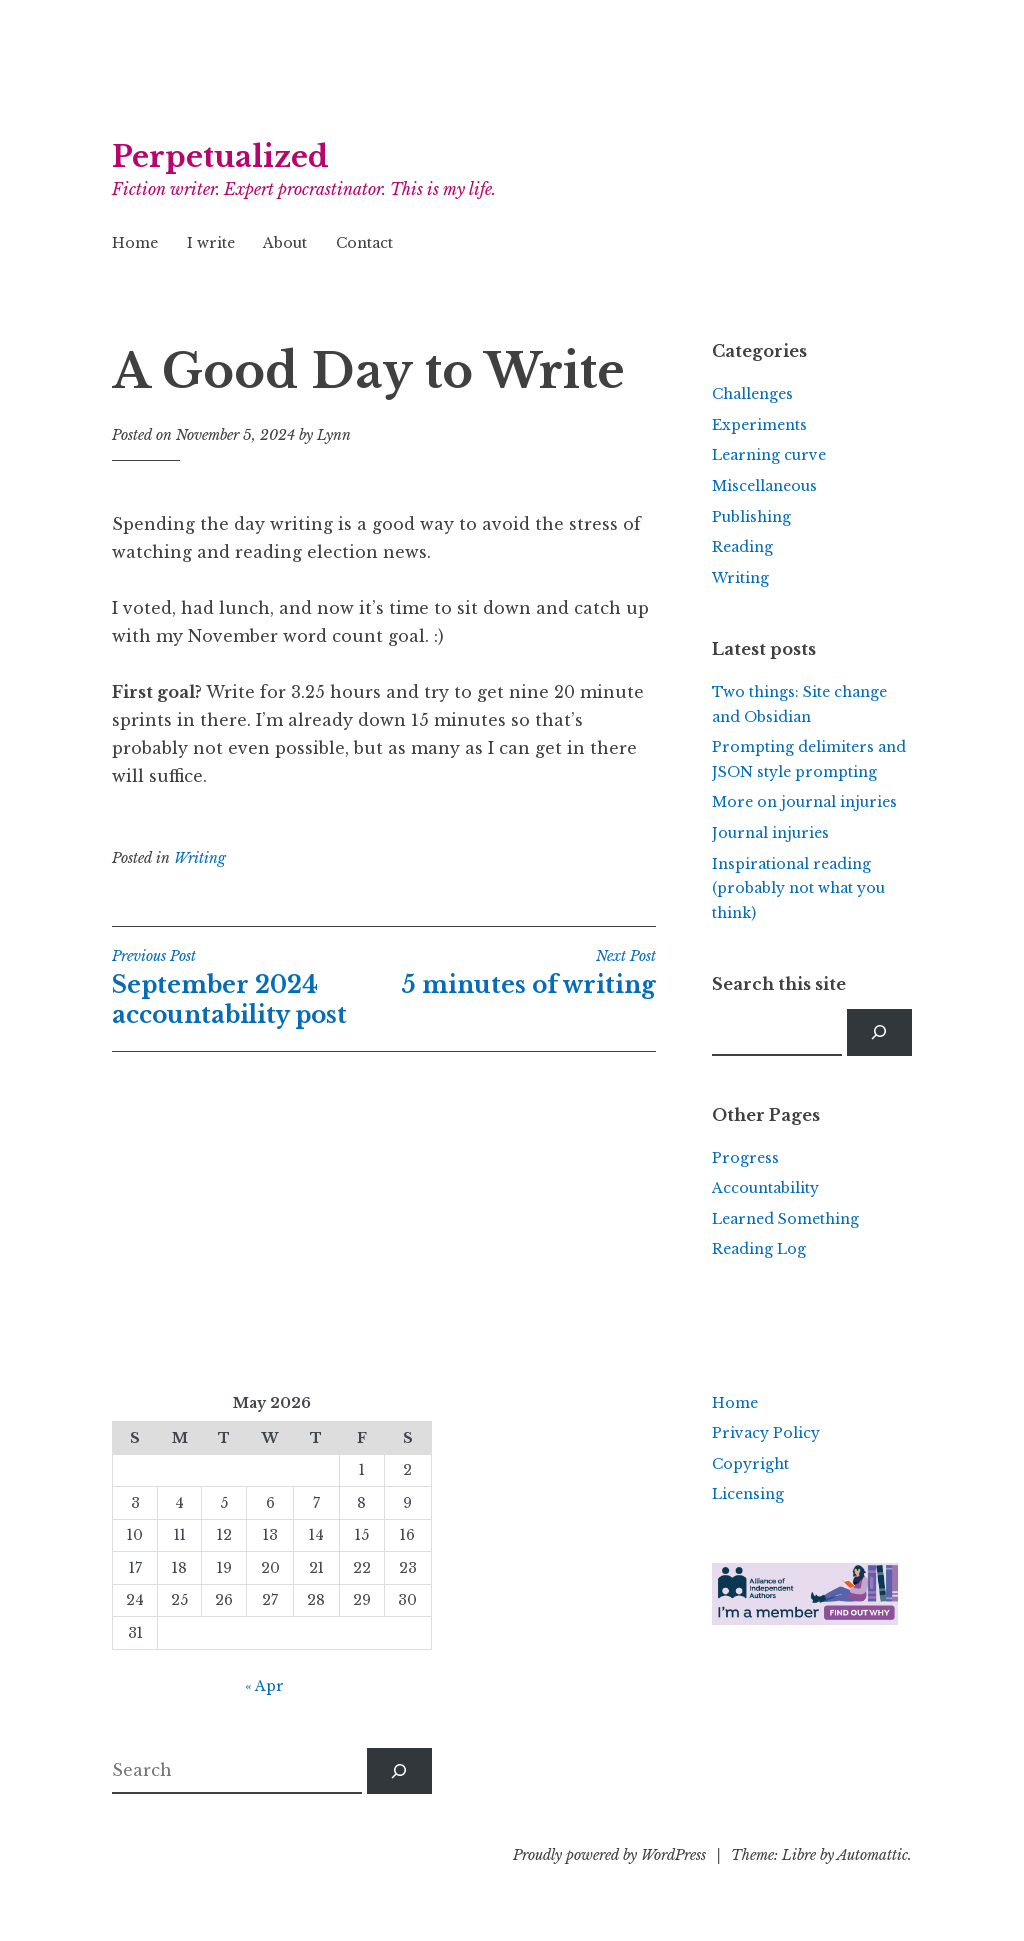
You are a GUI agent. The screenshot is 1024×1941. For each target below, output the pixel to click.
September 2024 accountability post (248, 988)
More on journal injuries (804, 802)
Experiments (759, 425)
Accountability (765, 1188)
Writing (200, 858)
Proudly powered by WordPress (609, 1855)
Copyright (750, 1464)
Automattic (872, 1855)
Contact (364, 243)
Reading (742, 547)
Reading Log (759, 1249)
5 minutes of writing (520, 973)
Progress (745, 1158)
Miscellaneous (764, 486)
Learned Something (785, 1219)
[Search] (879, 1032)
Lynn (334, 435)
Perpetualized (220, 157)
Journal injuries (770, 833)
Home (135, 243)
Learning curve (769, 455)
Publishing (751, 517)
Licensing (748, 1494)
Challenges (752, 394)
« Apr (264, 1686)
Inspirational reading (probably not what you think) (798, 888)
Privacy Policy (766, 1433)
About (285, 243)
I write (211, 243)
